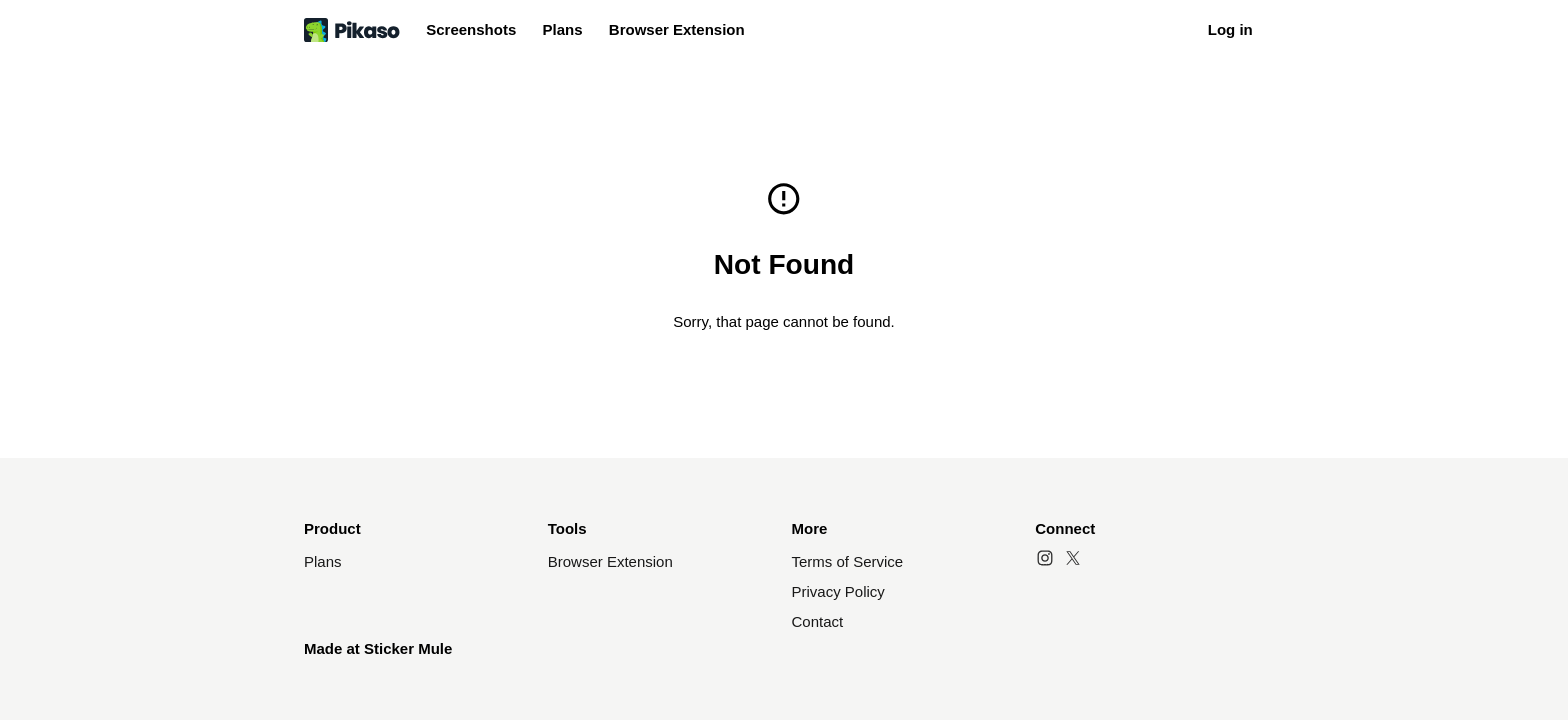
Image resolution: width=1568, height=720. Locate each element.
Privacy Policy (838, 591)
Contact (818, 621)
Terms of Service (848, 561)
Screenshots (471, 29)
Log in (1230, 29)
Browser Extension (677, 29)
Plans (563, 29)
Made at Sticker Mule (378, 648)
